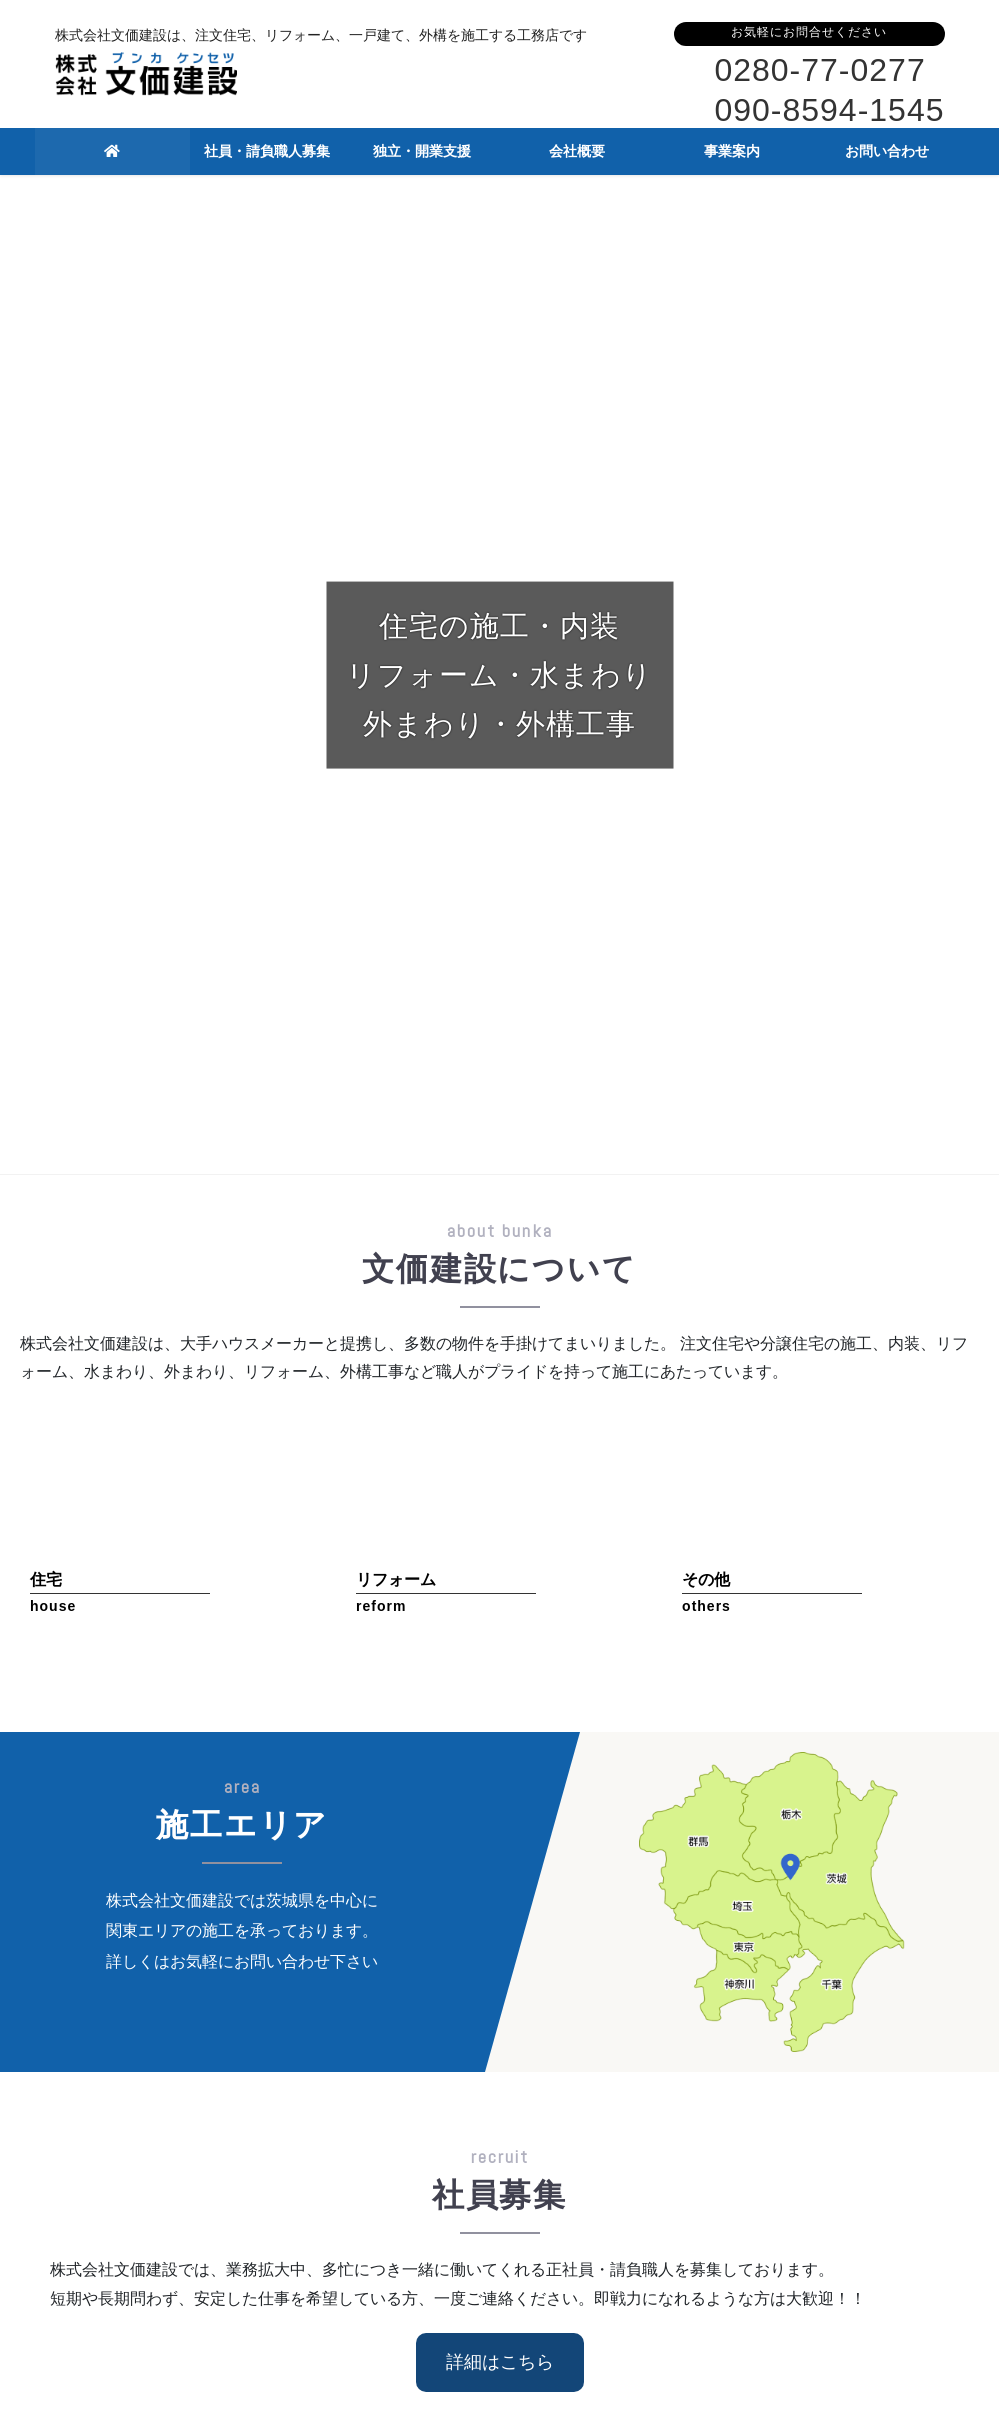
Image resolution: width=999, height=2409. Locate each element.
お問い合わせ (879, 2122)
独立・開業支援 (400, 2122)
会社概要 (560, 2122)
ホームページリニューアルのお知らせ (366, 1666)
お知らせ (179, 1668)
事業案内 (720, 2122)
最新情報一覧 (906, 1716)
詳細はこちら (500, 1363)
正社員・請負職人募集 (240, 2133)
